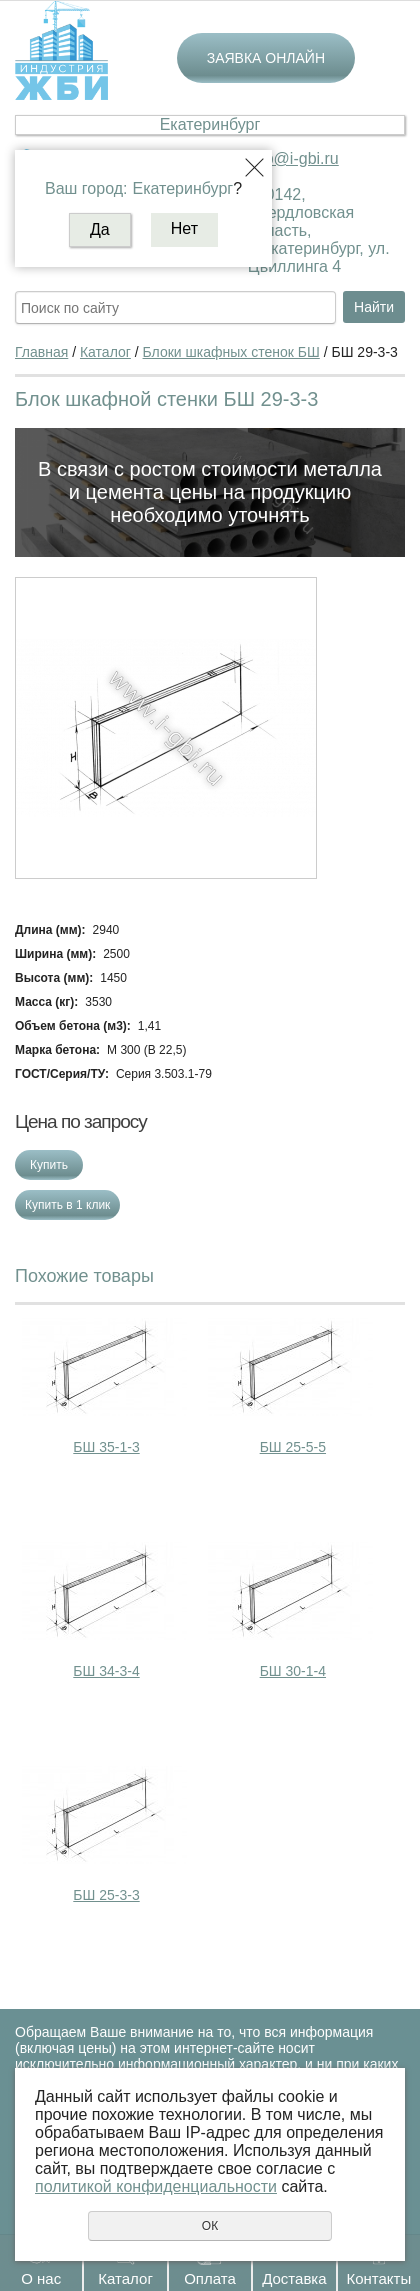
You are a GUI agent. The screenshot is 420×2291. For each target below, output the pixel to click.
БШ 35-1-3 (106, 1447)
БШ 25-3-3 (106, 1895)
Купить (49, 1165)
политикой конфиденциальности (156, 2186)
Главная (41, 352)
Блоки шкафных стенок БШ (231, 352)
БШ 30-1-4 (293, 1671)
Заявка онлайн (266, 58)
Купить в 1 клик (67, 1205)
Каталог (125, 2278)
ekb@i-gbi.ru (293, 158)
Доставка (294, 2278)
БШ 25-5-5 (293, 1447)
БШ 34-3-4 (106, 1671)
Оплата (210, 2278)
